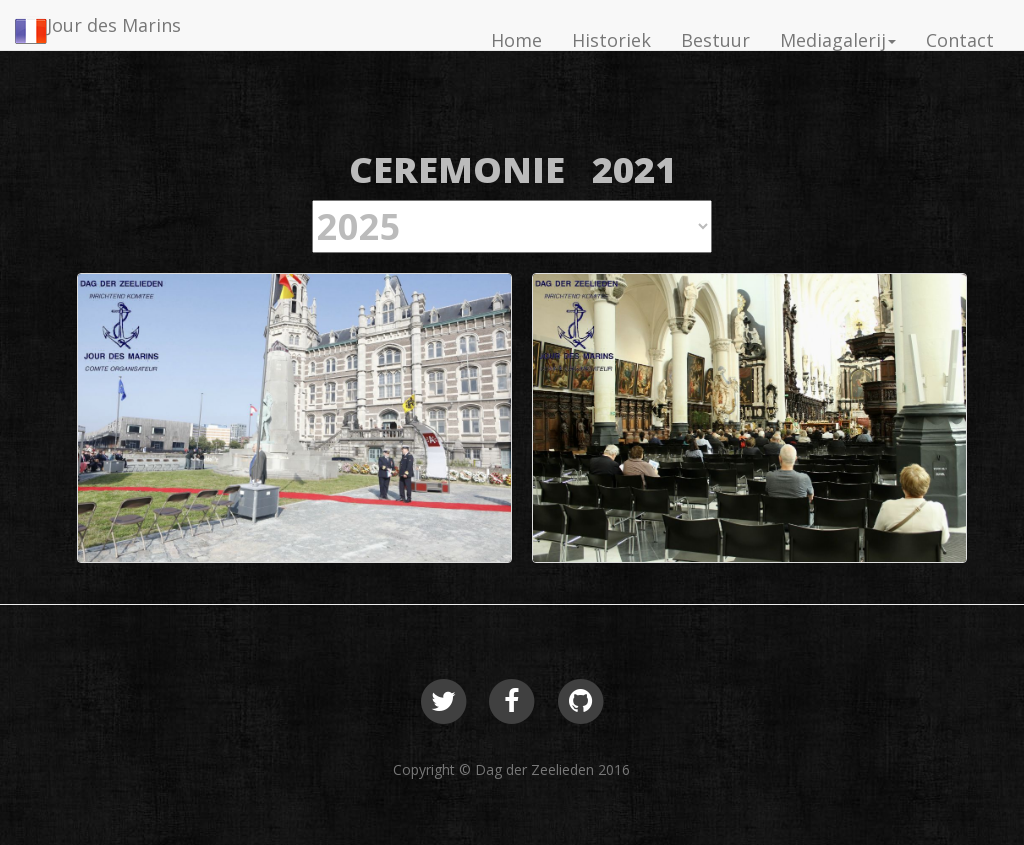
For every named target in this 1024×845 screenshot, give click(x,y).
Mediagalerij (838, 40)
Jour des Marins (114, 25)
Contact (960, 40)
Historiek (611, 40)
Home (516, 40)
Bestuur (715, 40)
